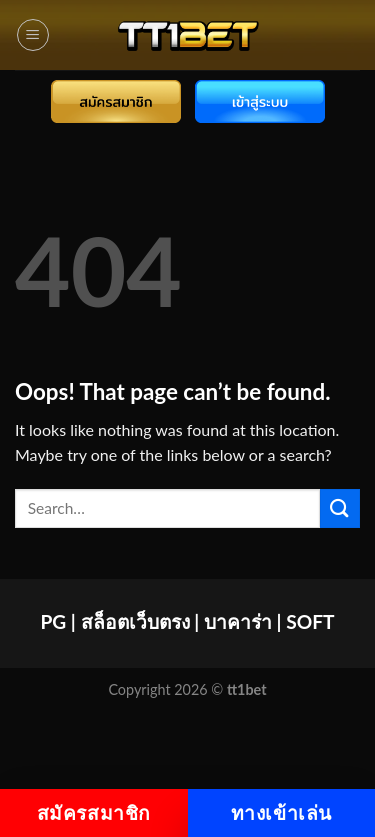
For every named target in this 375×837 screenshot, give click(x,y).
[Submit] (340, 508)
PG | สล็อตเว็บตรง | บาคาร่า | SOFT (187, 621)
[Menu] (33, 35)
